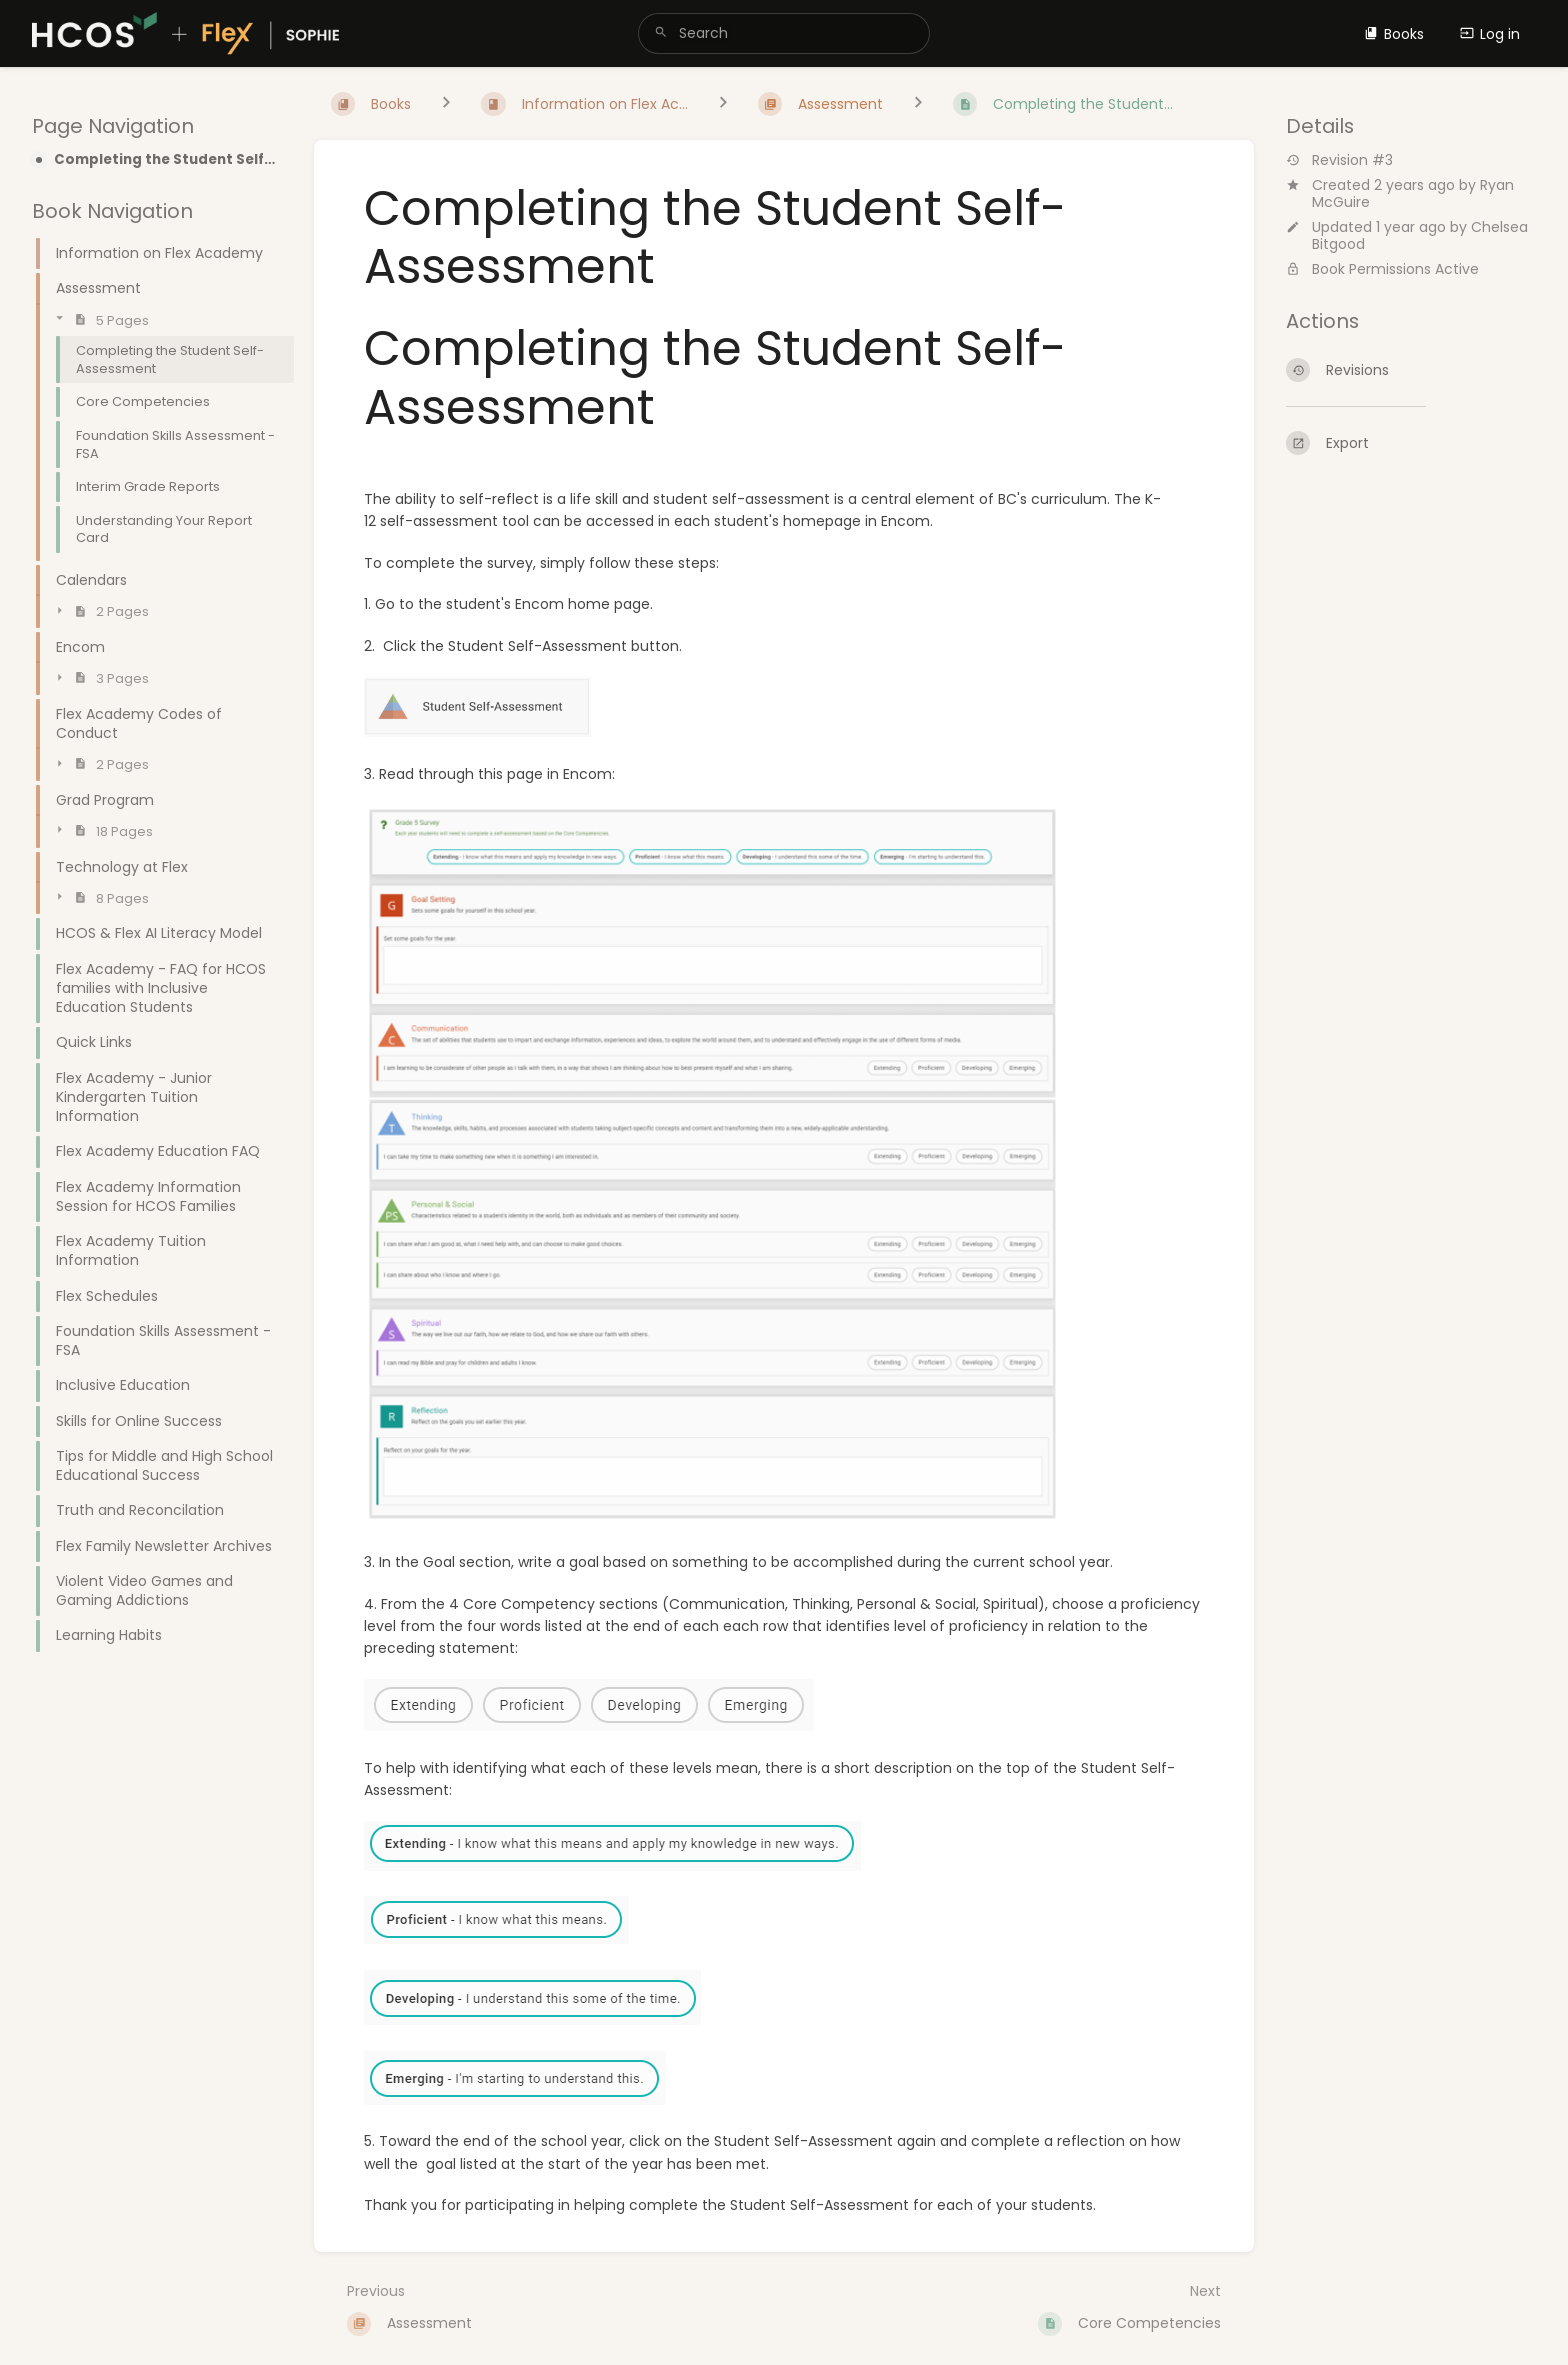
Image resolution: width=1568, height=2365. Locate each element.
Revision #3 (1339, 160)
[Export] (1411, 443)
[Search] (661, 33)
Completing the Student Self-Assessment (168, 160)
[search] (783, 33)
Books (1394, 34)
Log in (1490, 34)
